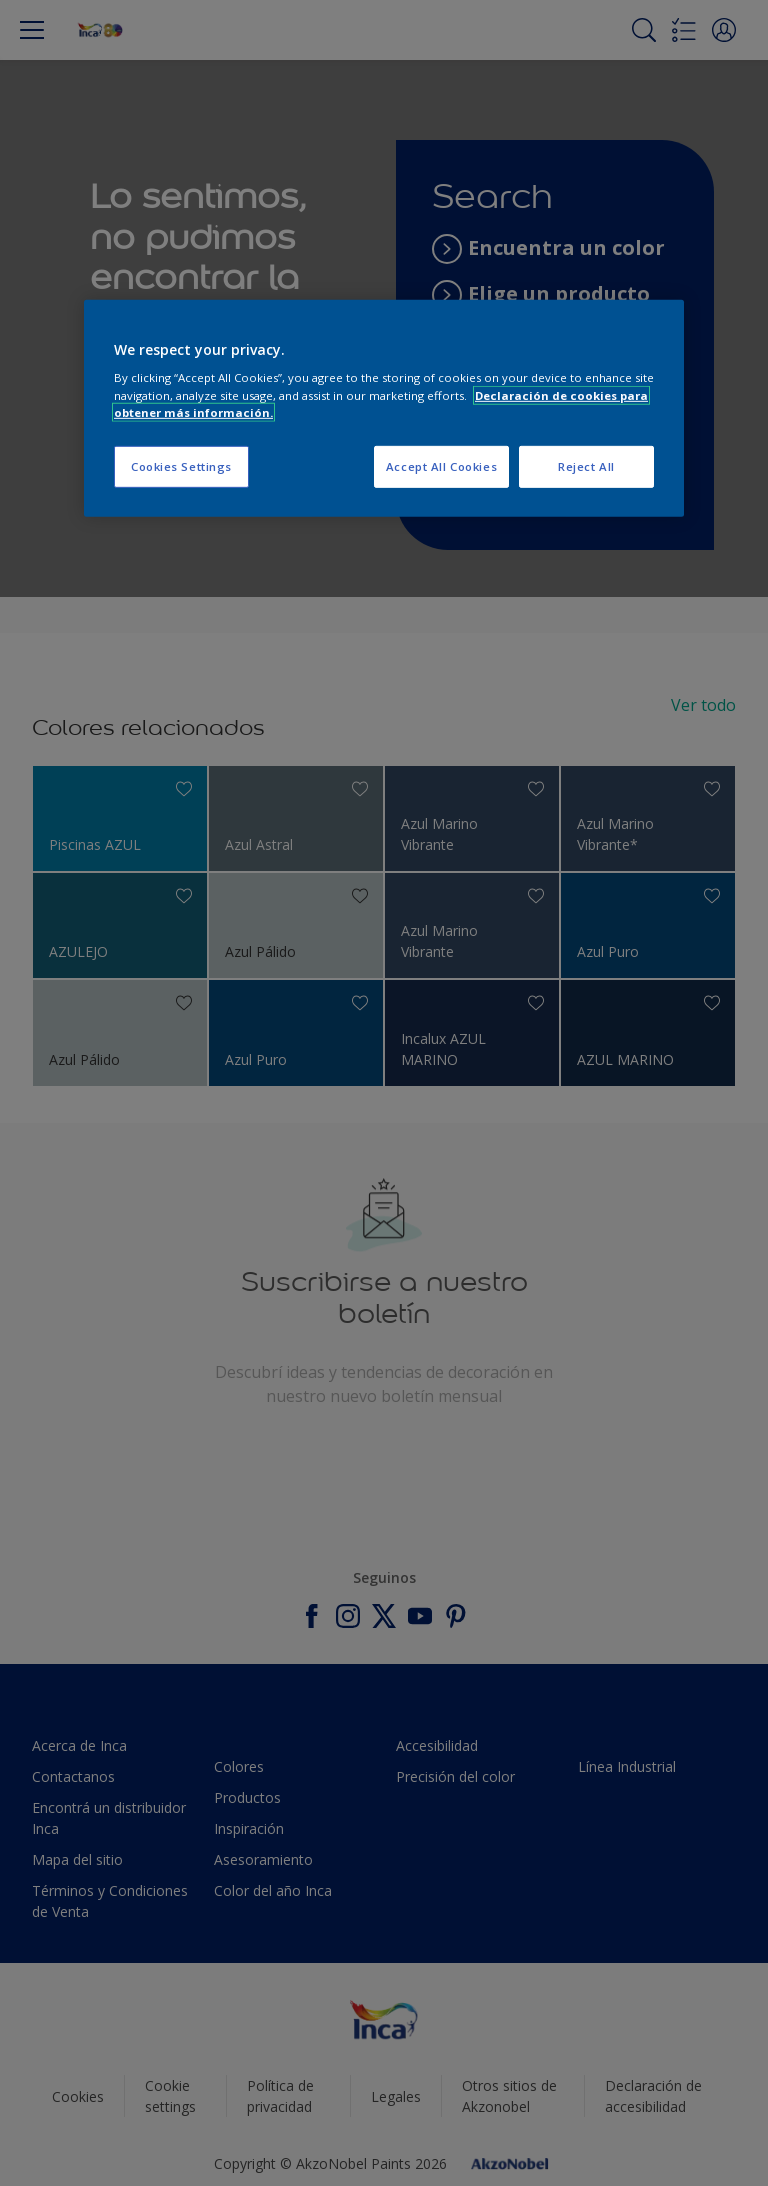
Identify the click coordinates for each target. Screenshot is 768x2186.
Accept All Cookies (441, 466)
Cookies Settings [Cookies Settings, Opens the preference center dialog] (181, 466)
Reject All (586, 466)
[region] (384, 408)
